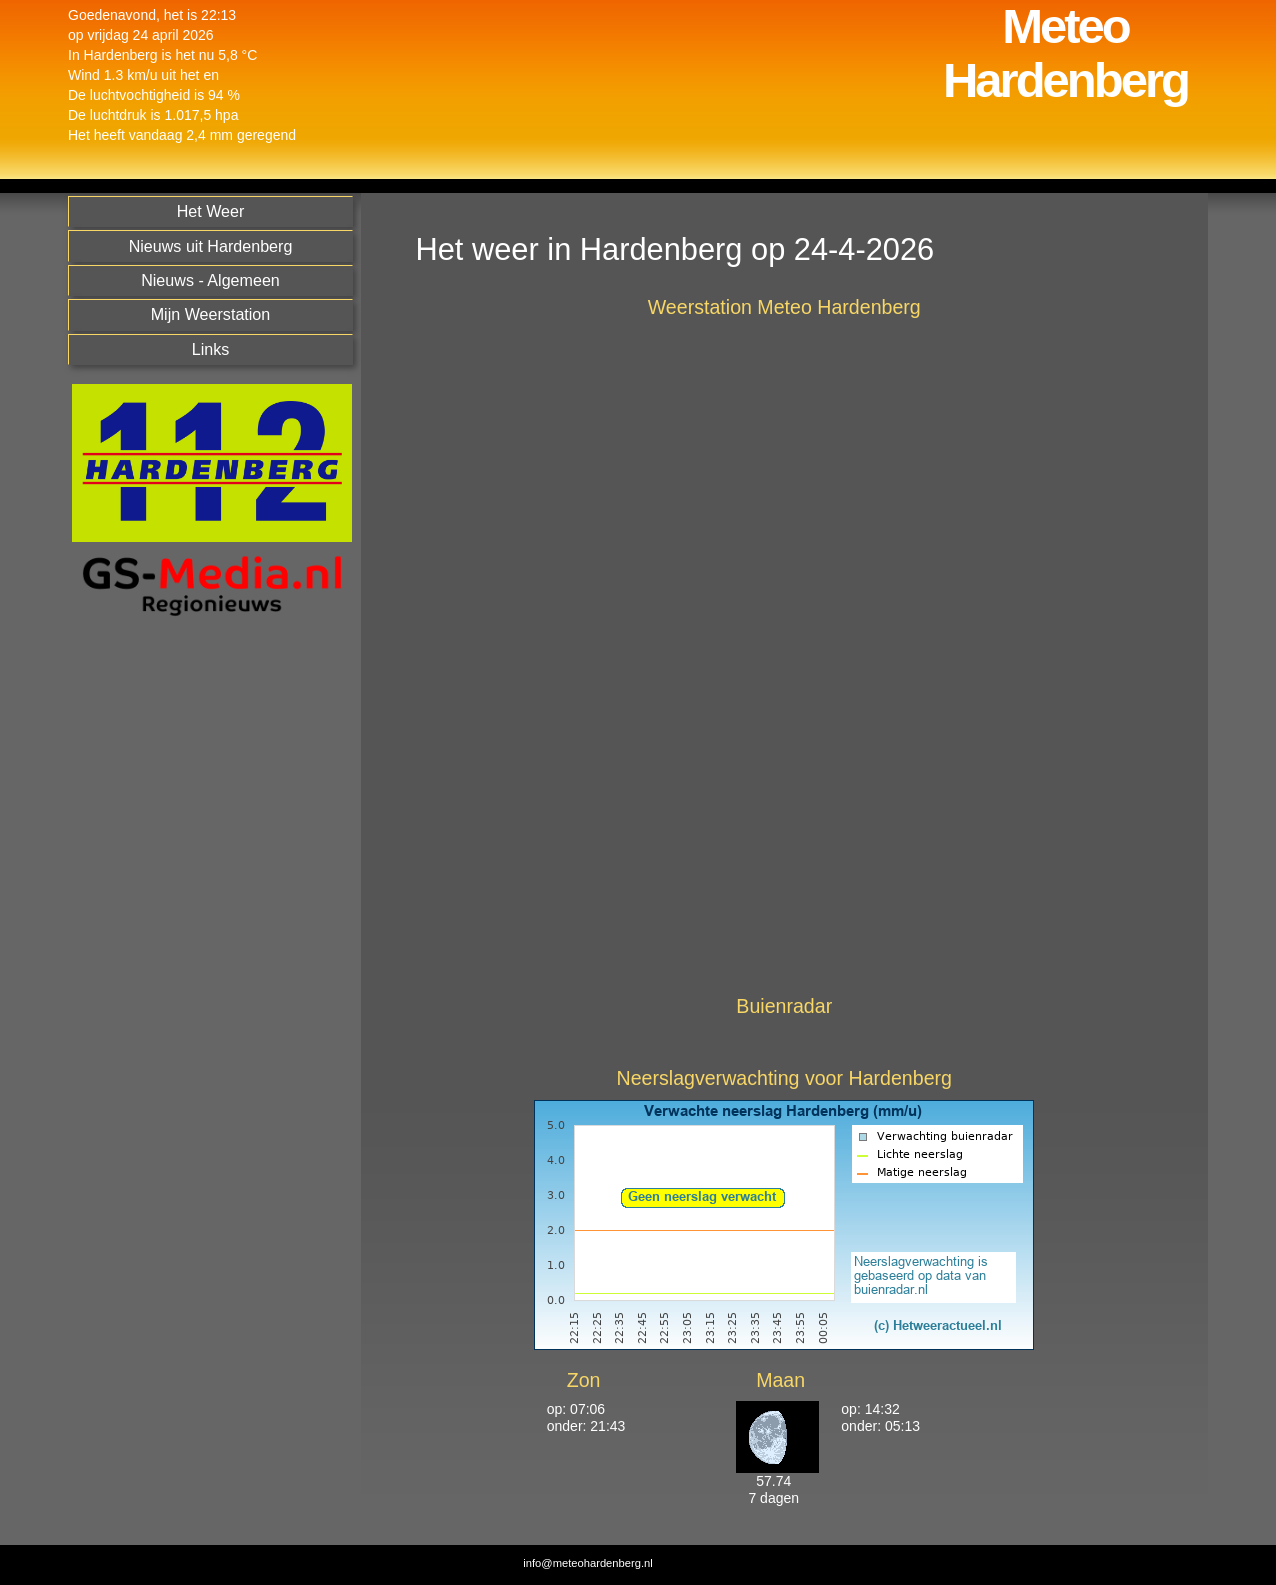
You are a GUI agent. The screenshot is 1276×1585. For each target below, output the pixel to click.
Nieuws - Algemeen (210, 280)
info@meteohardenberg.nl (588, 1563)
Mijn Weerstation (211, 314)
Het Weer (211, 211)
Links (211, 349)
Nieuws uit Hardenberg (211, 246)
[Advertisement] (207, 950)
